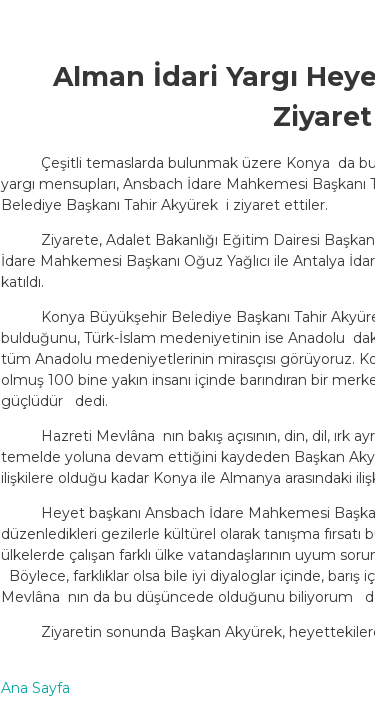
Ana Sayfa (35, 688)
